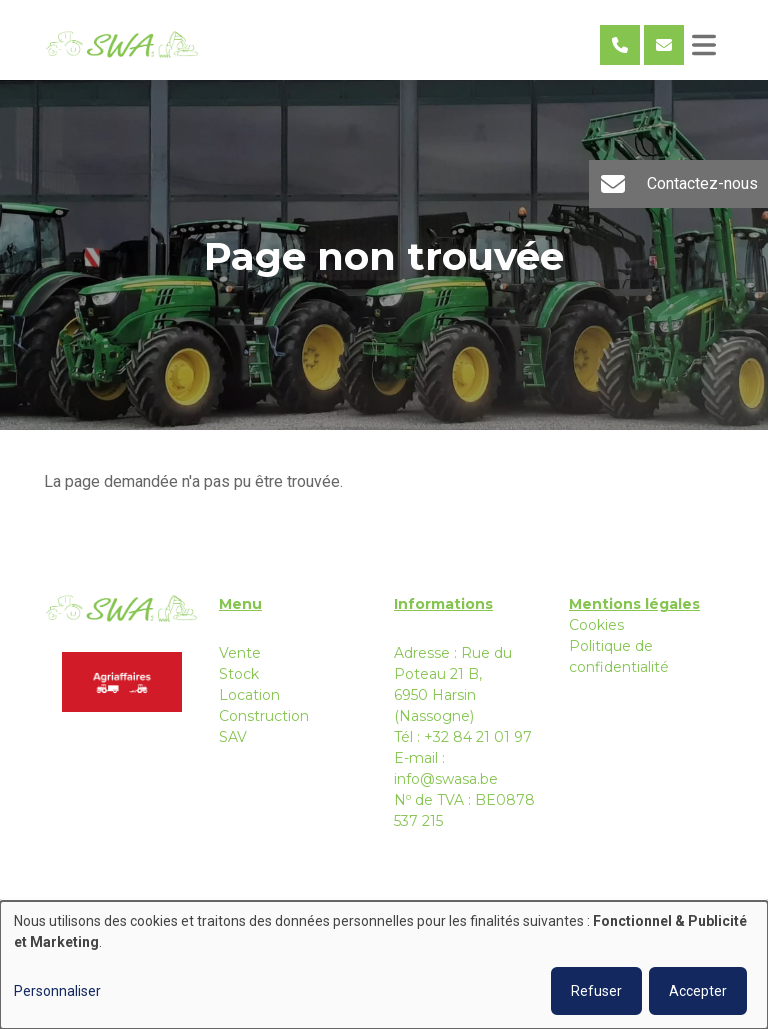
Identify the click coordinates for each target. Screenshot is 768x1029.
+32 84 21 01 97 (478, 737)
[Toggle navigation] (704, 45)
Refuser (596, 991)
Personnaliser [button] (57, 991)
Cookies (596, 625)
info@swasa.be (446, 779)
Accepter (698, 991)
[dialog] (384, 965)
